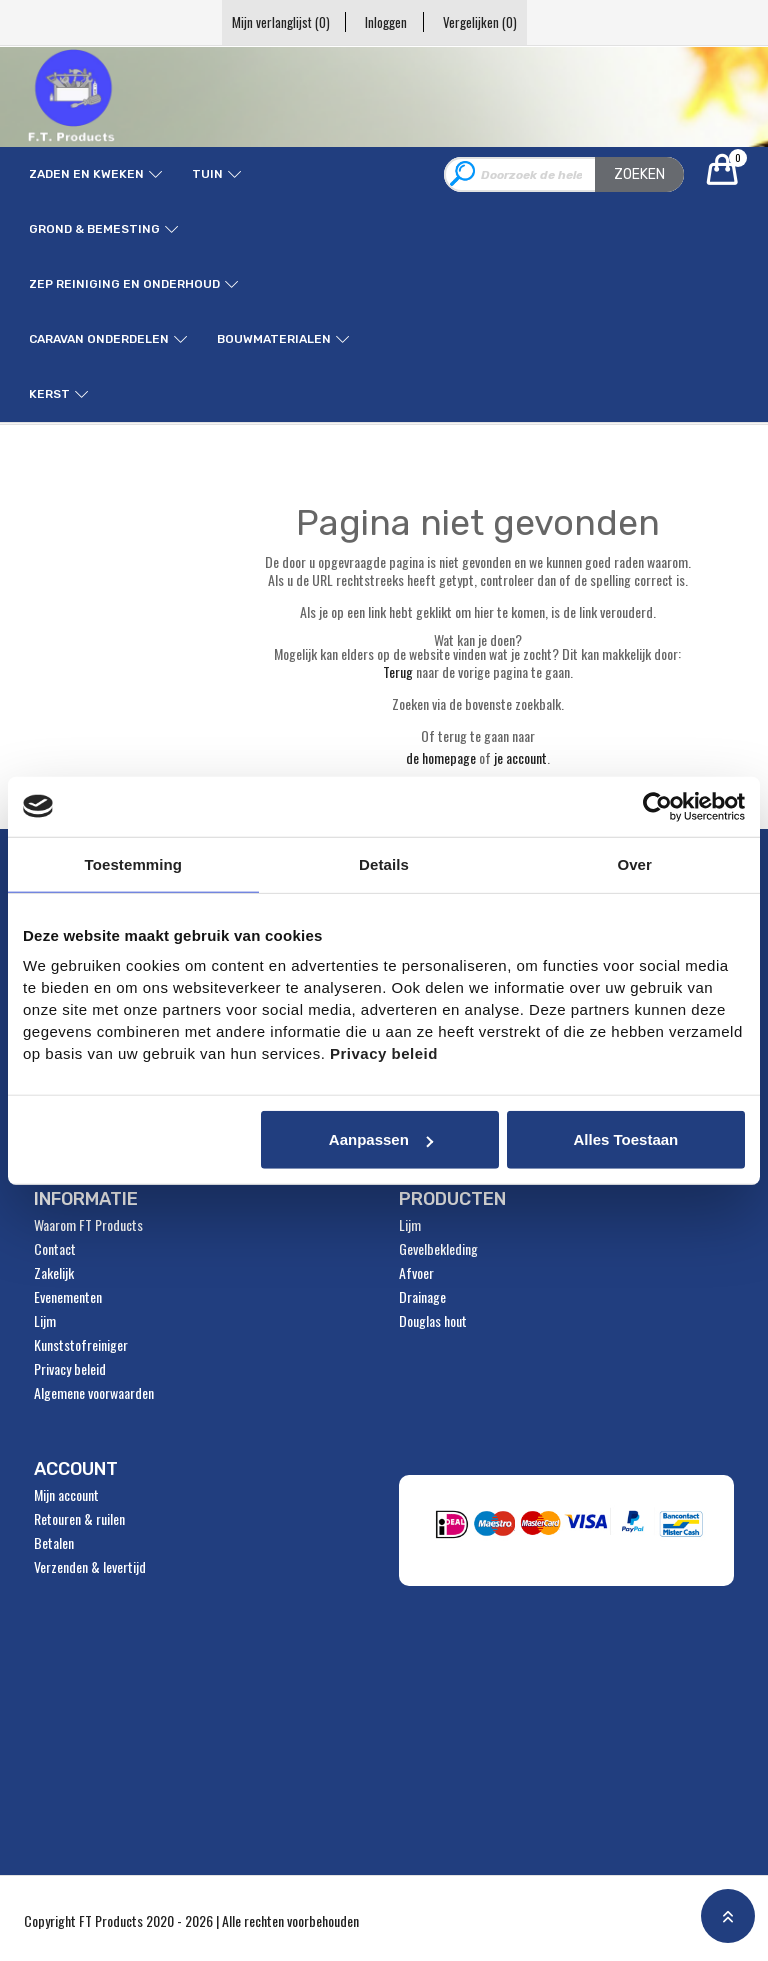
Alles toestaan (625, 1139)
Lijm (45, 1321)
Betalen (54, 1543)
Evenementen (68, 1297)
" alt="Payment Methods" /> (572, 1530)
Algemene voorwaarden (94, 1393)
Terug (398, 671)
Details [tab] (384, 863)
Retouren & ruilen (79, 1519)
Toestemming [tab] (134, 863)
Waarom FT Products (88, 1225)
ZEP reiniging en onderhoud (124, 284)
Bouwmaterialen (274, 339)
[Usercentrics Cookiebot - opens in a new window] (657, 806)
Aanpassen (381, 1139)
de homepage (441, 757)
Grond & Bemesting (94, 229)
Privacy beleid (70, 1369)
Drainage (422, 1297)
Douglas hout (433, 1321)
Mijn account (66, 1495)
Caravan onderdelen (99, 339)
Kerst (49, 394)
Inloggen (386, 22)
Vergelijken (488, 22)
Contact (55, 1249)
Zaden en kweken (86, 174)
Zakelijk (54, 1273)
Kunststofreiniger (81, 1345)
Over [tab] (634, 863)
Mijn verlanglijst (272, 22)
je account (520, 757)
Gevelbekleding (438, 1249)
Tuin (207, 174)
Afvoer (416, 1273)
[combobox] (564, 174)
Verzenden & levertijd (90, 1567)
